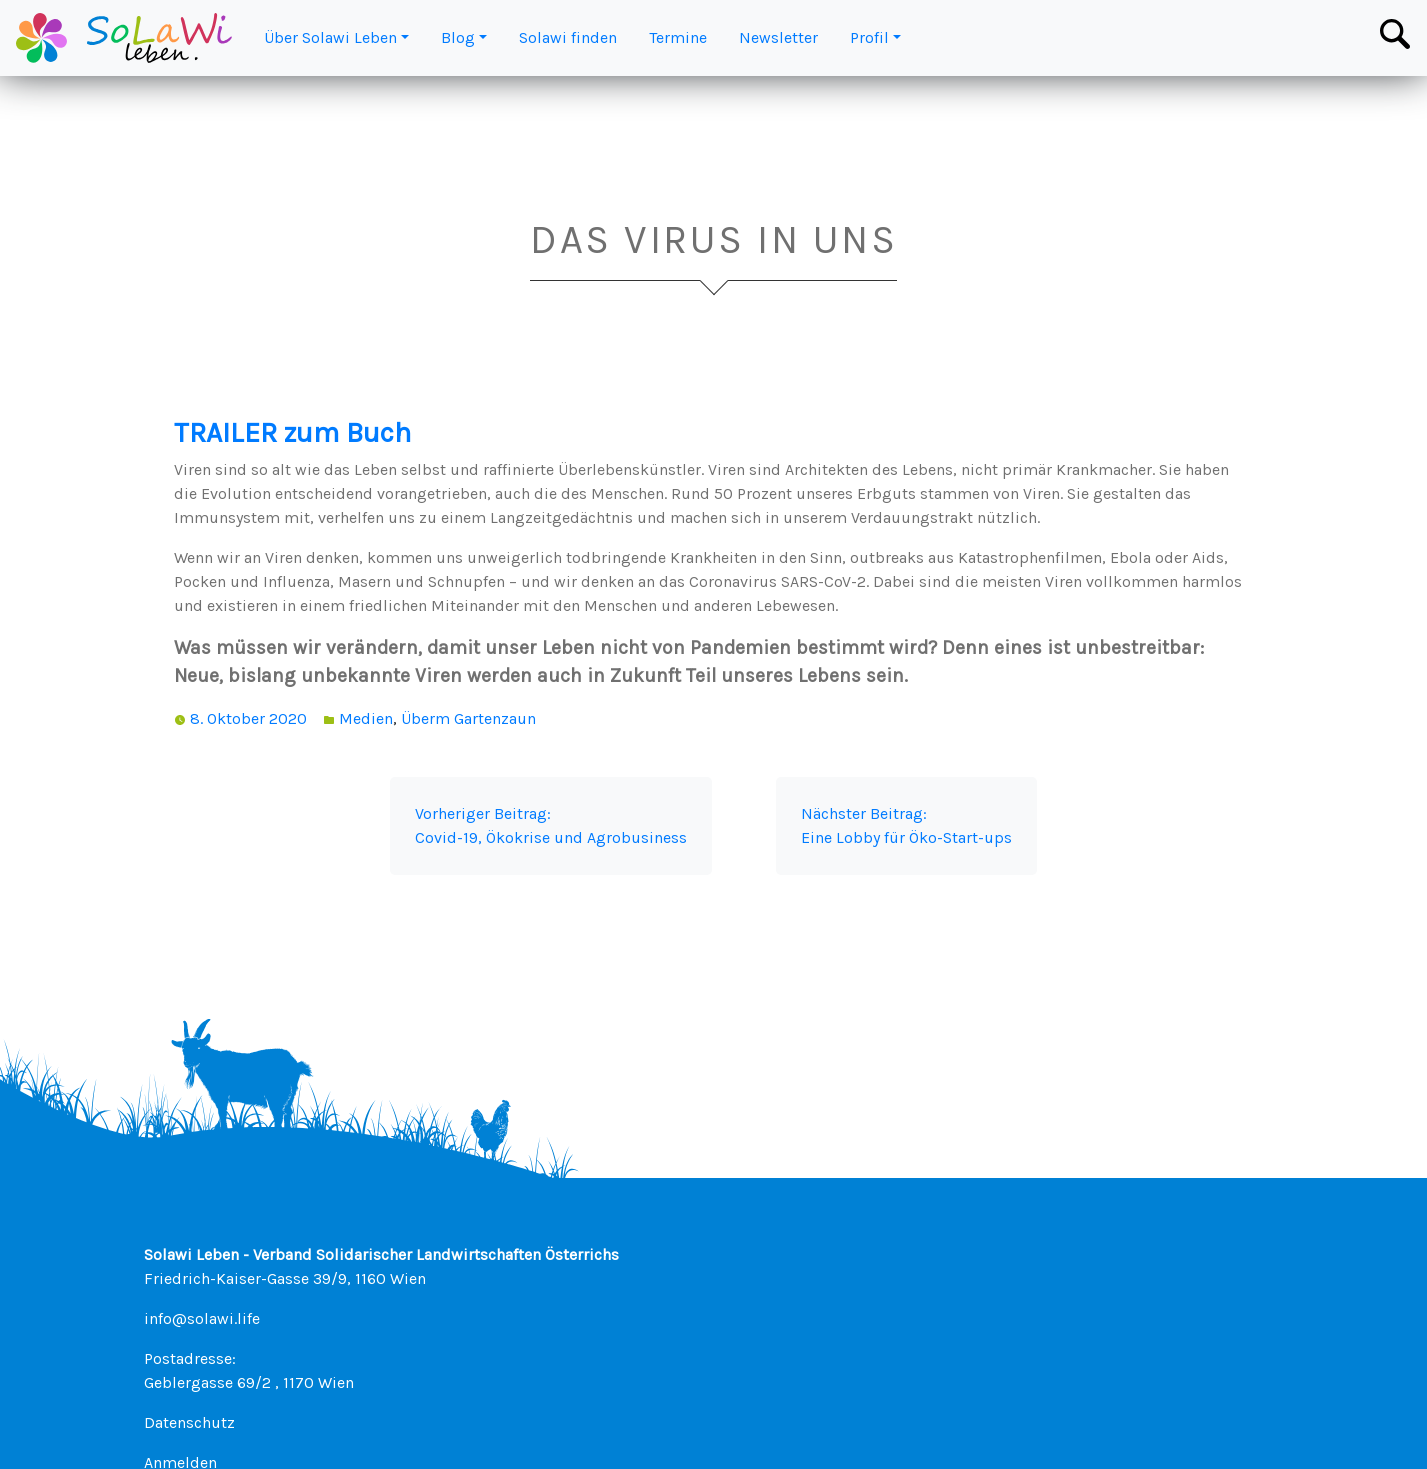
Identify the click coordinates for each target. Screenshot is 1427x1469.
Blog (458, 37)
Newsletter (778, 37)
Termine (678, 37)
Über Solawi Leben (330, 37)
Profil (869, 37)
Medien (366, 718)
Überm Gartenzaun (468, 718)
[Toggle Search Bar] (1395, 34)
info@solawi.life (202, 1318)
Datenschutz (189, 1422)
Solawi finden (568, 37)
